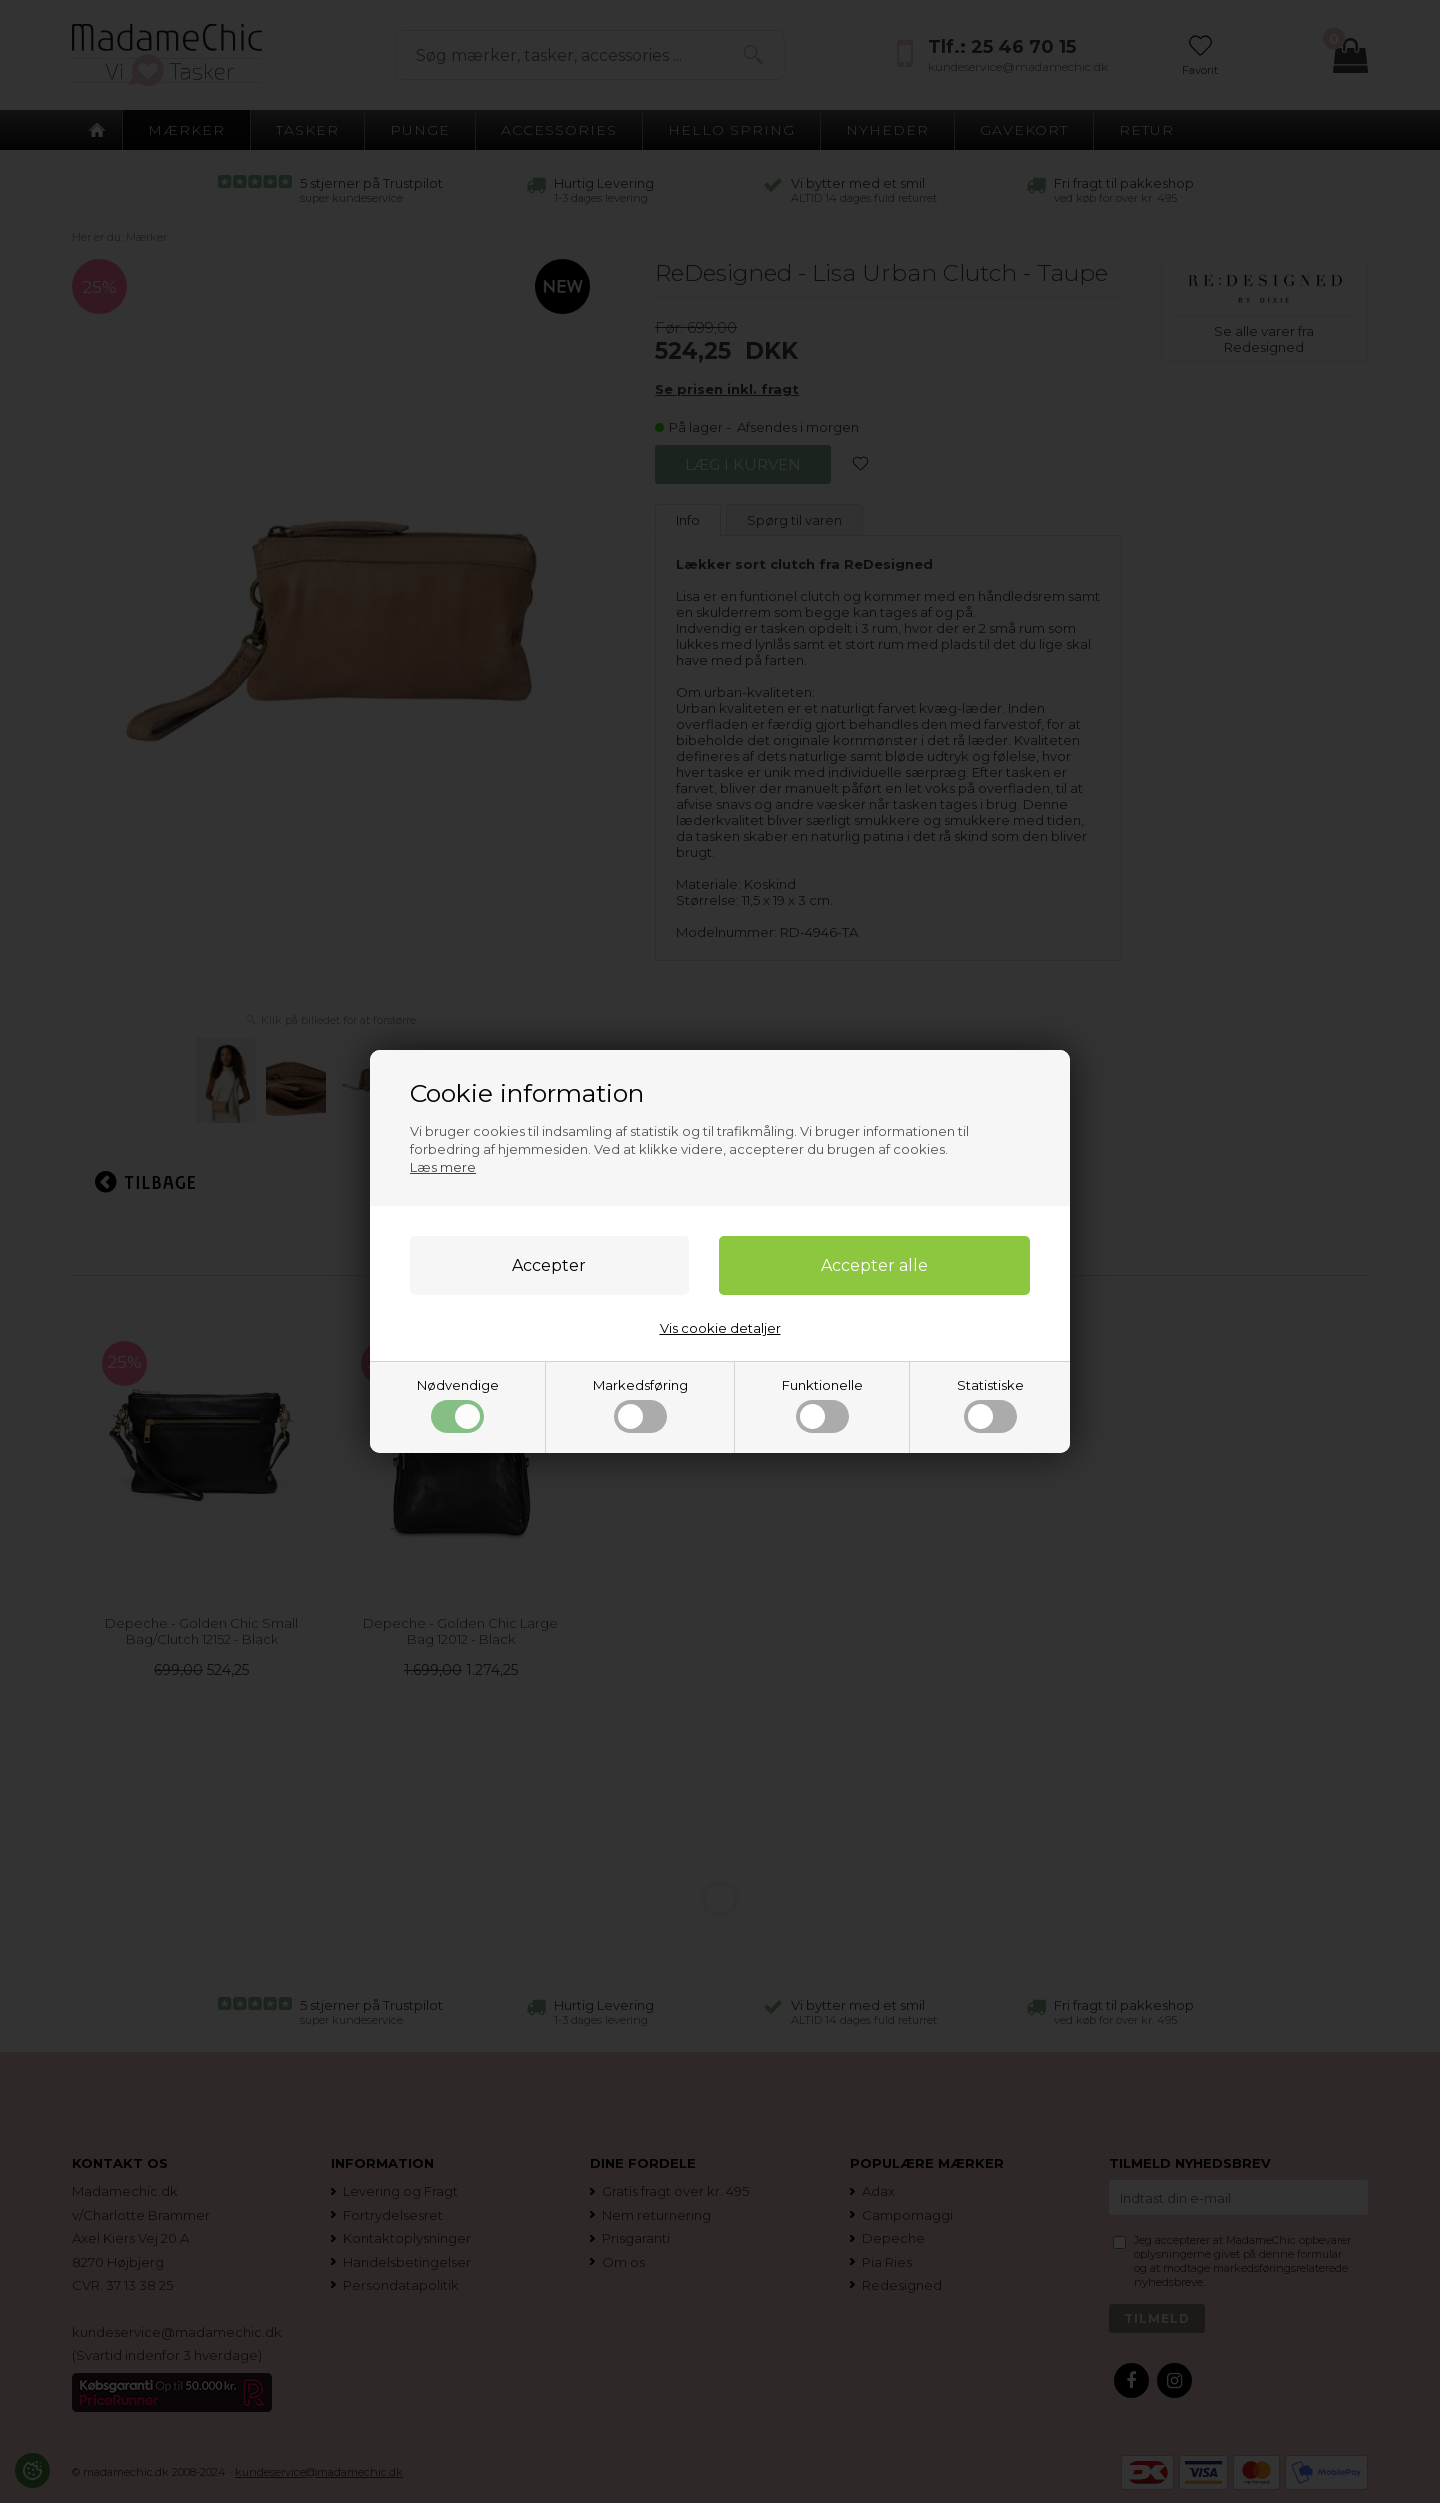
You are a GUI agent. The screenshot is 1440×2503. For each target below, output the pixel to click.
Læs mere (443, 1167)
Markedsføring (640, 1405)
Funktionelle (822, 1405)
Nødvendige (458, 1405)
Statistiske (990, 1405)
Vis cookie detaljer (720, 1328)
